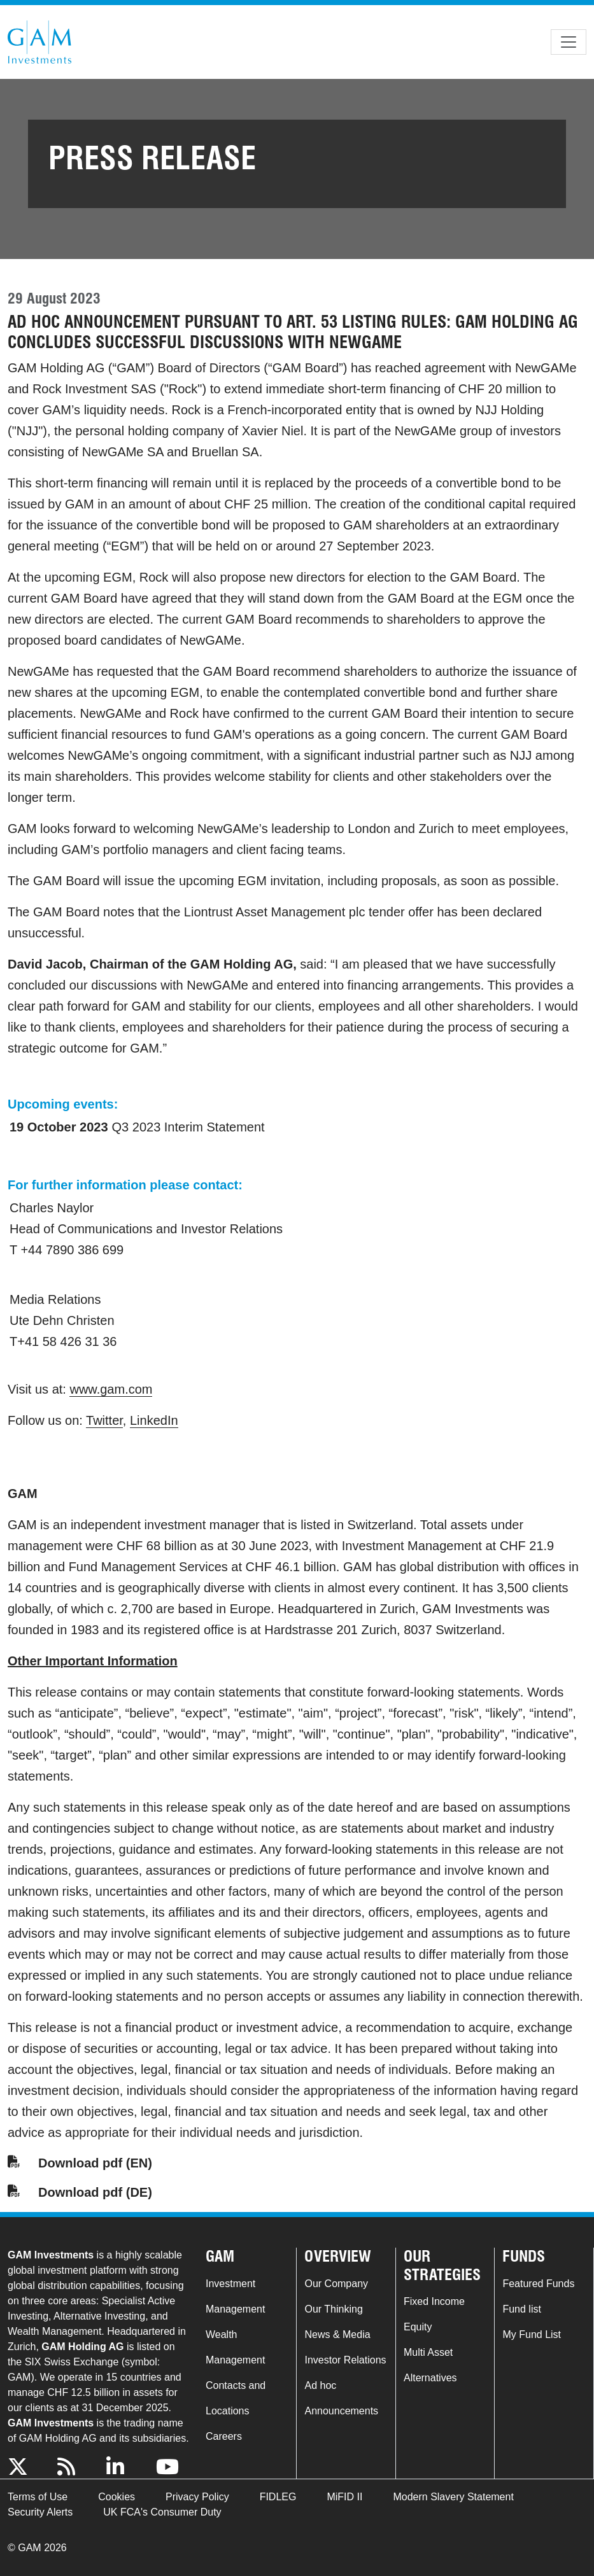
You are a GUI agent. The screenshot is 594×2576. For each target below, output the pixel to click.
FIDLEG (278, 2496)
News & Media (337, 2334)
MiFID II (344, 2496)
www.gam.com (110, 1389)
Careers (224, 2436)
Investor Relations (345, 2360)
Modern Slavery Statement (453, 2496)
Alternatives (430, 2377)
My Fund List (531, 2334)
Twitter (104, 1420)
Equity (418, 2326)
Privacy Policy (197, 2496)
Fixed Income (434, 2301)
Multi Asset (428, 2352)
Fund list (521, 2309)
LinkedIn (154, 1420)
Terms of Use (37, 2496)
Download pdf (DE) (95, 2192)
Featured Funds (538, 2283)
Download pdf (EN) (95, 2163)
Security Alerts (40, 2512)
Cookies (116, 2496)
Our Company (336, 2283)
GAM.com (39, 42)
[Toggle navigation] (568, 42)
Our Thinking (333, 2309)
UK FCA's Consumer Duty (162, 2512)
